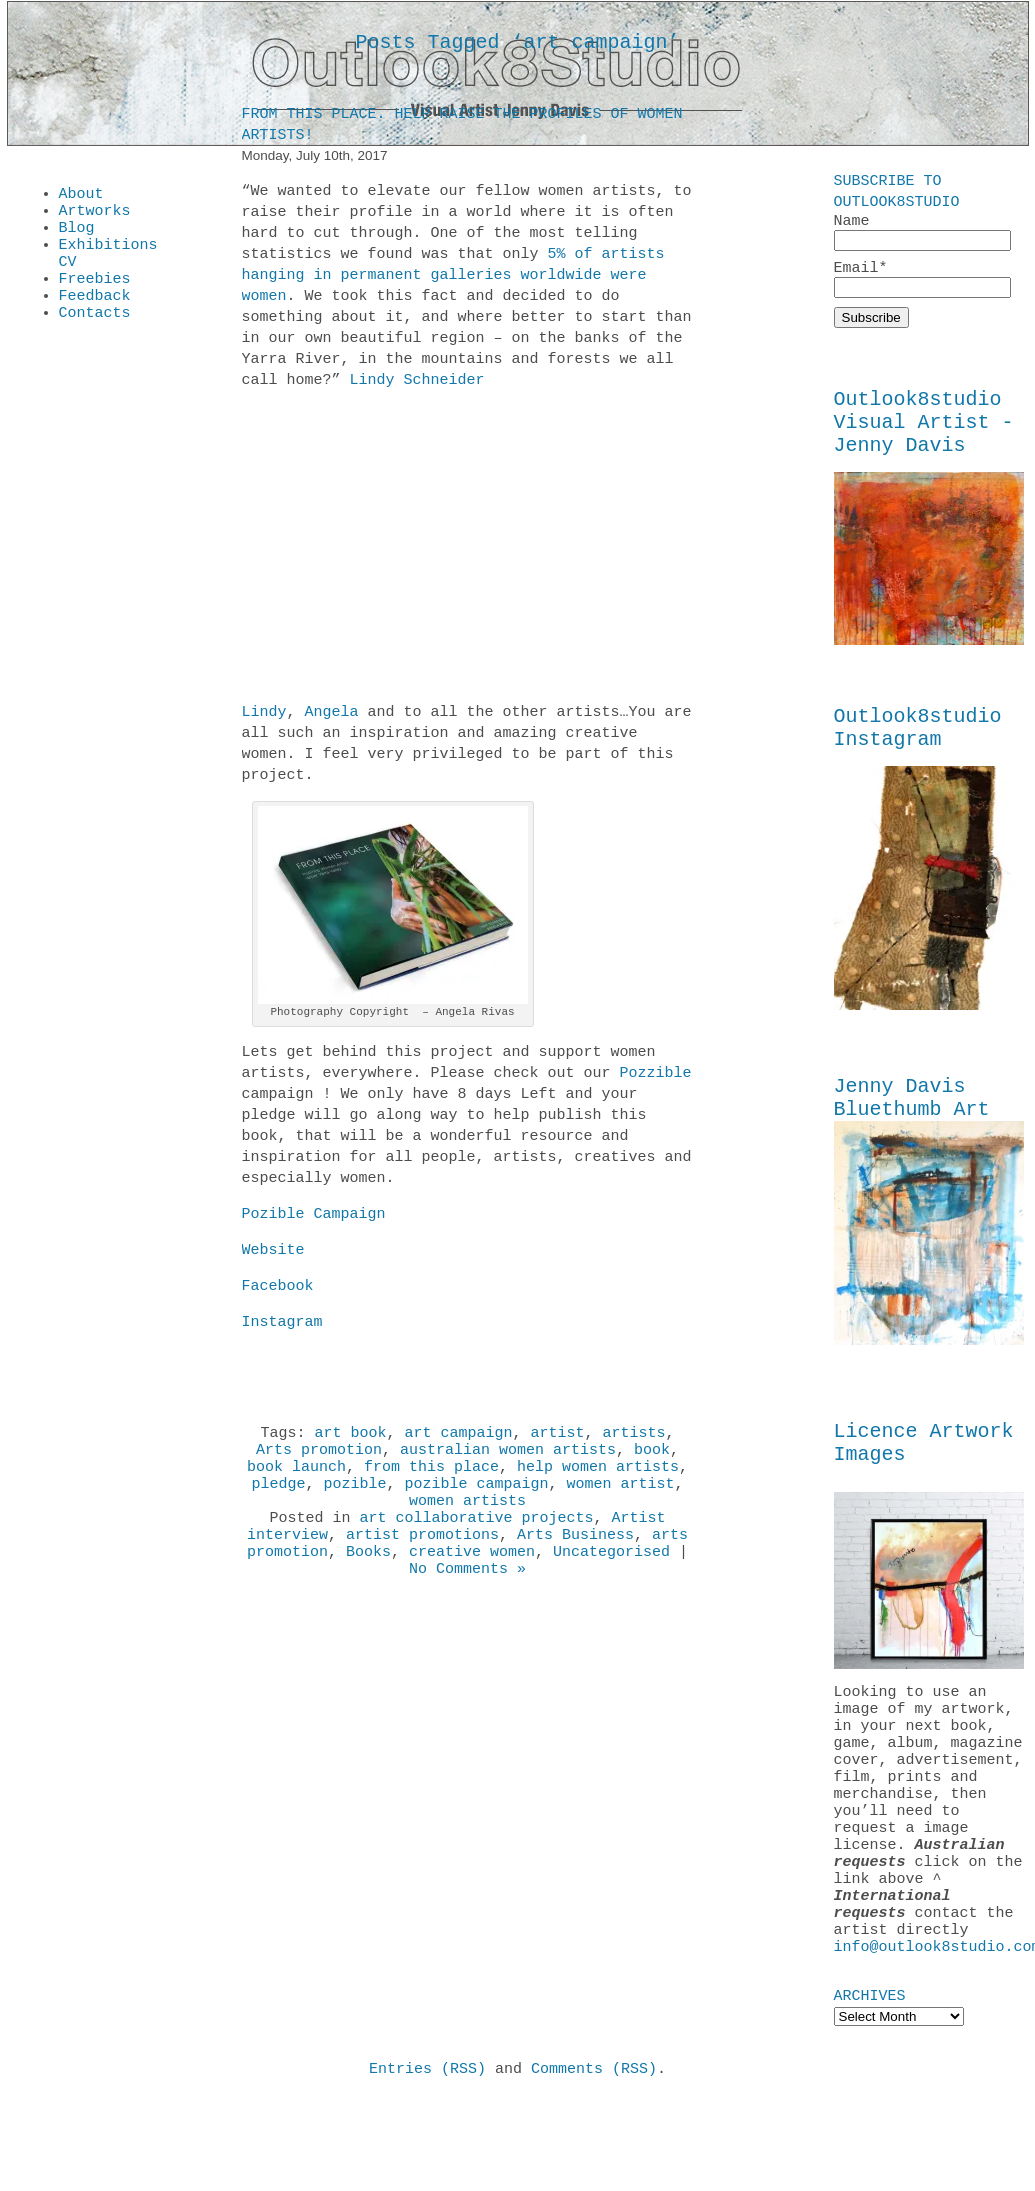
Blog (77, 236)
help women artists (598, 1479)
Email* (922, 282)
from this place (431, 1479)
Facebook (278, 1290)
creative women (472, 1579)
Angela (332, 716)
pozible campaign (477, 1499)
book (652, 1459)
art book (350, 1439)
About (81, 196)
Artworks (95, 216)
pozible (354, 1499)
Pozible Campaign (314, 1218)
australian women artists (508, 1459)
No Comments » (467, 1599)
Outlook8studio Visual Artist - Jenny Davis (924, 434)
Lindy (264, 716)
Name (922, 232)
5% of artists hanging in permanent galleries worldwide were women (453, 279)
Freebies (95, 296)
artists (634, 1439)
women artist (621, 1499)
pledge (278, 1499)
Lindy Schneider (417, 384)
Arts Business (575, 1559)
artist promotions (422, 1559)
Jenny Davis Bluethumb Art (912, 1127)
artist (558, 1439)
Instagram (282, 1326)
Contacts (95, 336)
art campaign (458, 1439)
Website (273, 1254)
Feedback (95, 316)
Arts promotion (319, 1459)
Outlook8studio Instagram (918, 750)
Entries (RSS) (427, 2160)
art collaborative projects (476, 1539)
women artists (467, 1519)
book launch (296, 1479)
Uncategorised (611, 1579)
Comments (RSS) (594, 2160)
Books (368, 1579)
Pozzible (656, 1077)
